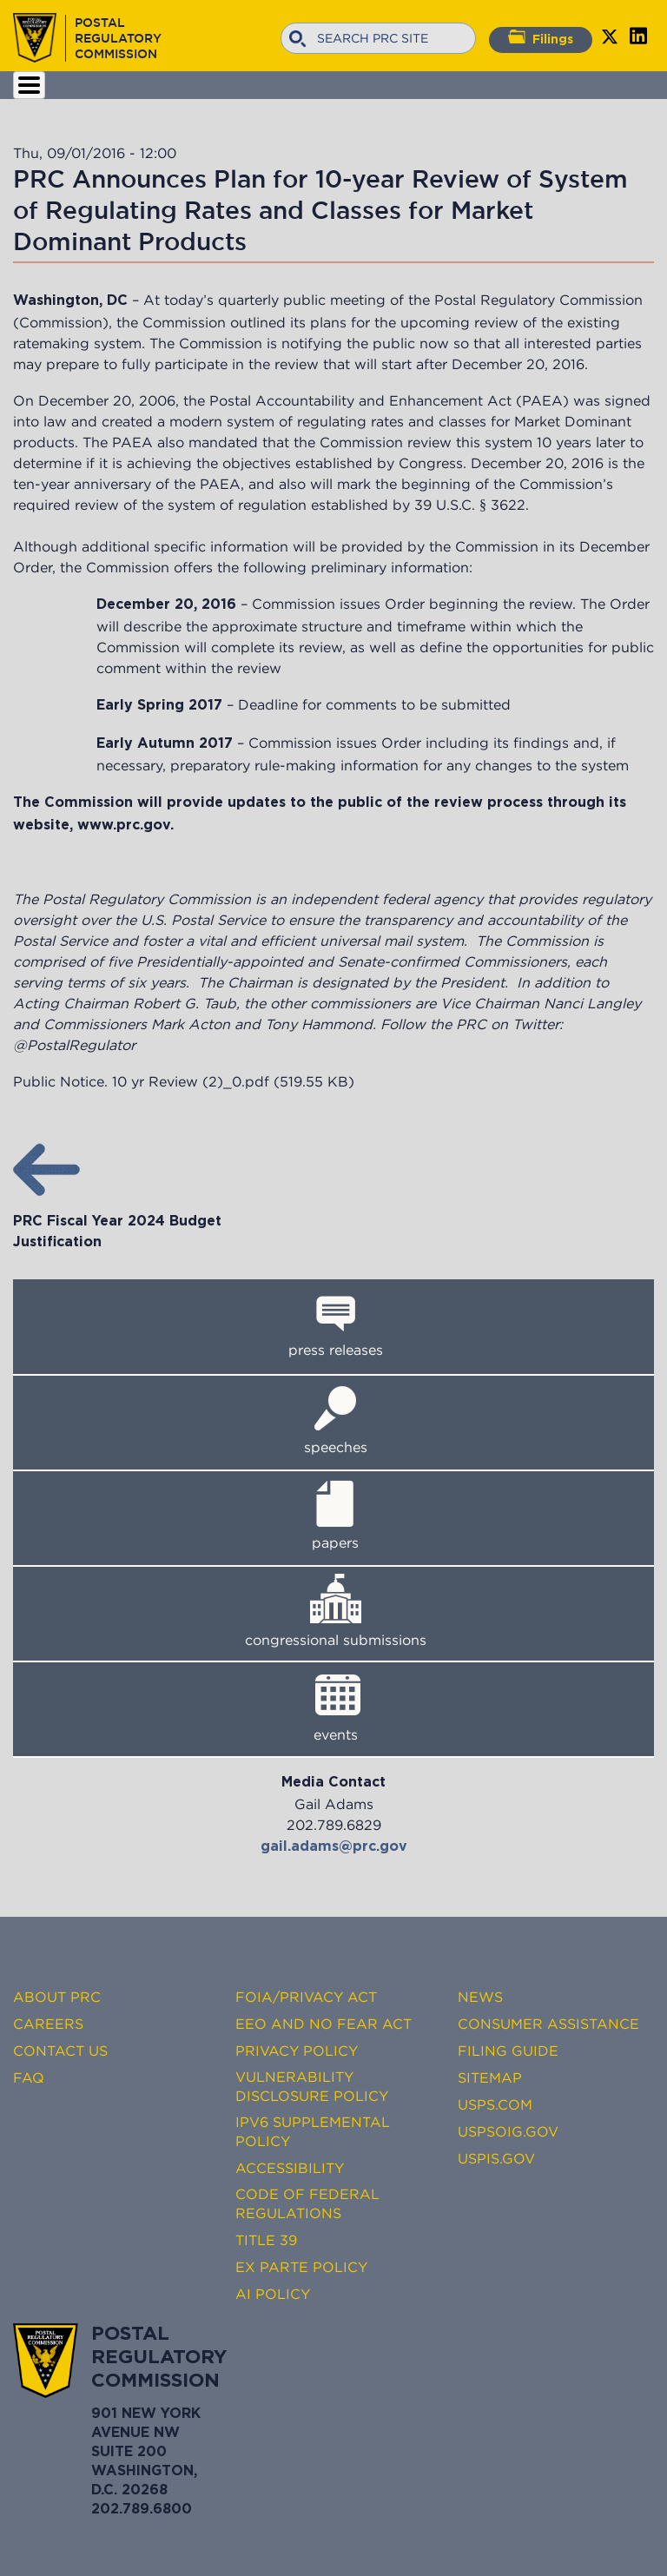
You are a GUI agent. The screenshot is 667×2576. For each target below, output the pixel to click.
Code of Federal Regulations (307, 2203)
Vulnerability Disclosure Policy (311, 2086)
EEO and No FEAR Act (323, 2023)
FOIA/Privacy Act (306, 1997)
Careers (48, 2023)
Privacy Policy (296, 2050)
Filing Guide (508, 2050)
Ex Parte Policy (301, 2267)
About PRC (57, 1997)
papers (335, 1542)
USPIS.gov (496, 2158)
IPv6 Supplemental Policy (312, 2131)
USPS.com (495, 2104)
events (336, 1734)
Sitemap (490, 2077)
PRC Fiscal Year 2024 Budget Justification (117, 1221)
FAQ (28, 2077)
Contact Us (60, 2050)
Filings (540, 37)
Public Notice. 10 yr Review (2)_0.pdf (141, 1081)
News (480, 1997)
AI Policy (272, 2294)
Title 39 (266, 2240)
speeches (335, 1447)
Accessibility (289, 2168)
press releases (335, 1349)
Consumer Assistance (548, 2023)
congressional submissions (335, 1640)
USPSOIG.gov (508, 2131)
